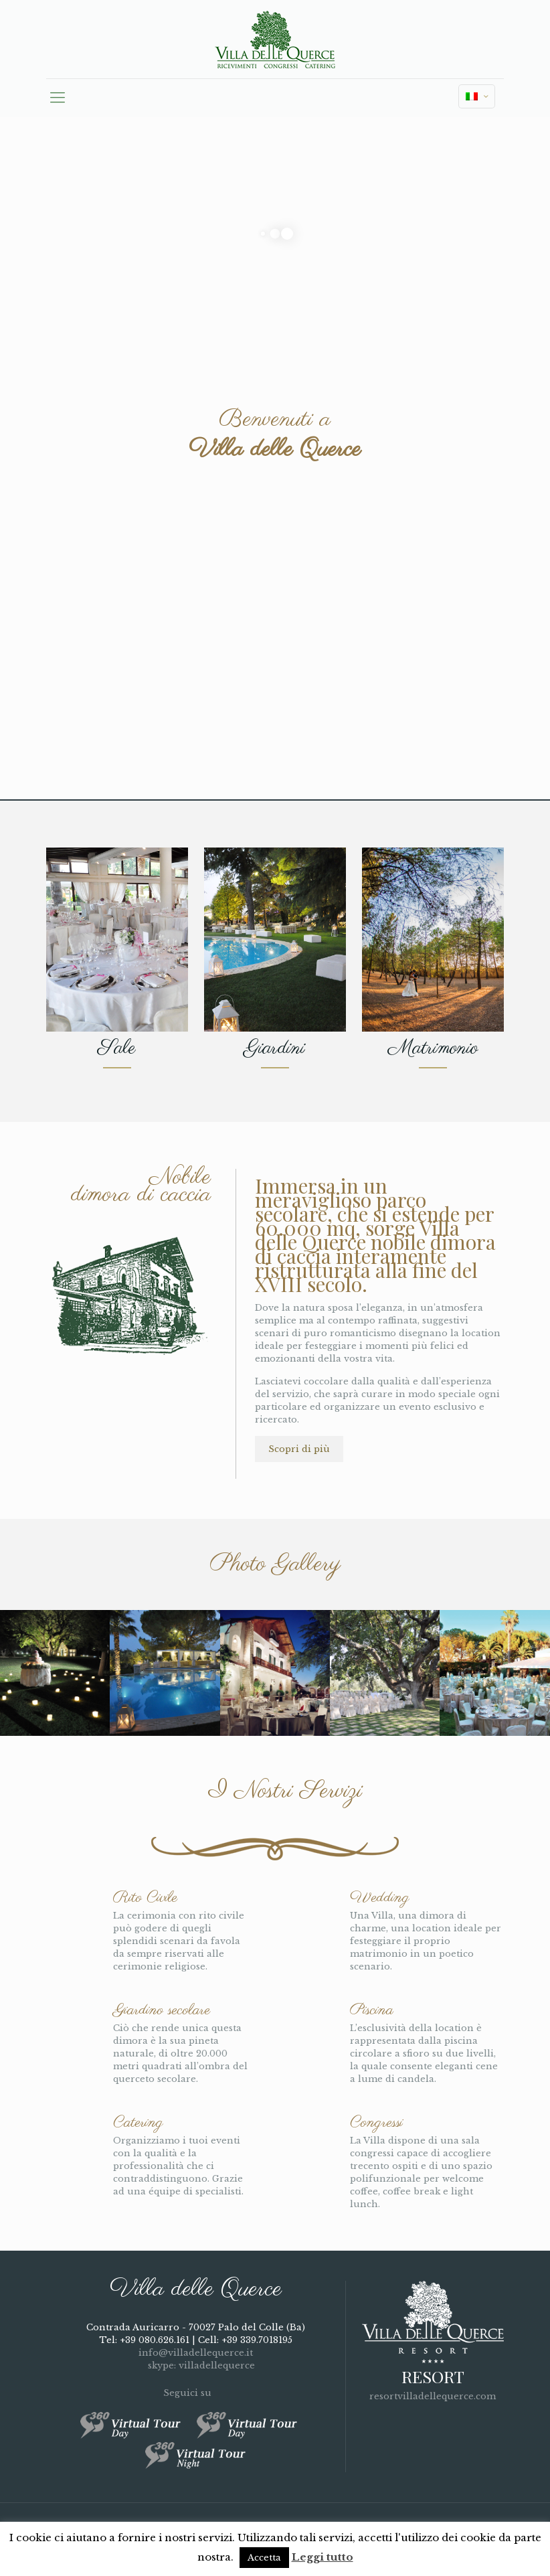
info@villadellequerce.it (196, 2352)
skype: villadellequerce (195, 2365)
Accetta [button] (264, 2557)
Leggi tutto (322, 2557)
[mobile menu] (57, 97)
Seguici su (195, 2393)
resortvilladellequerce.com (432, 2396)
